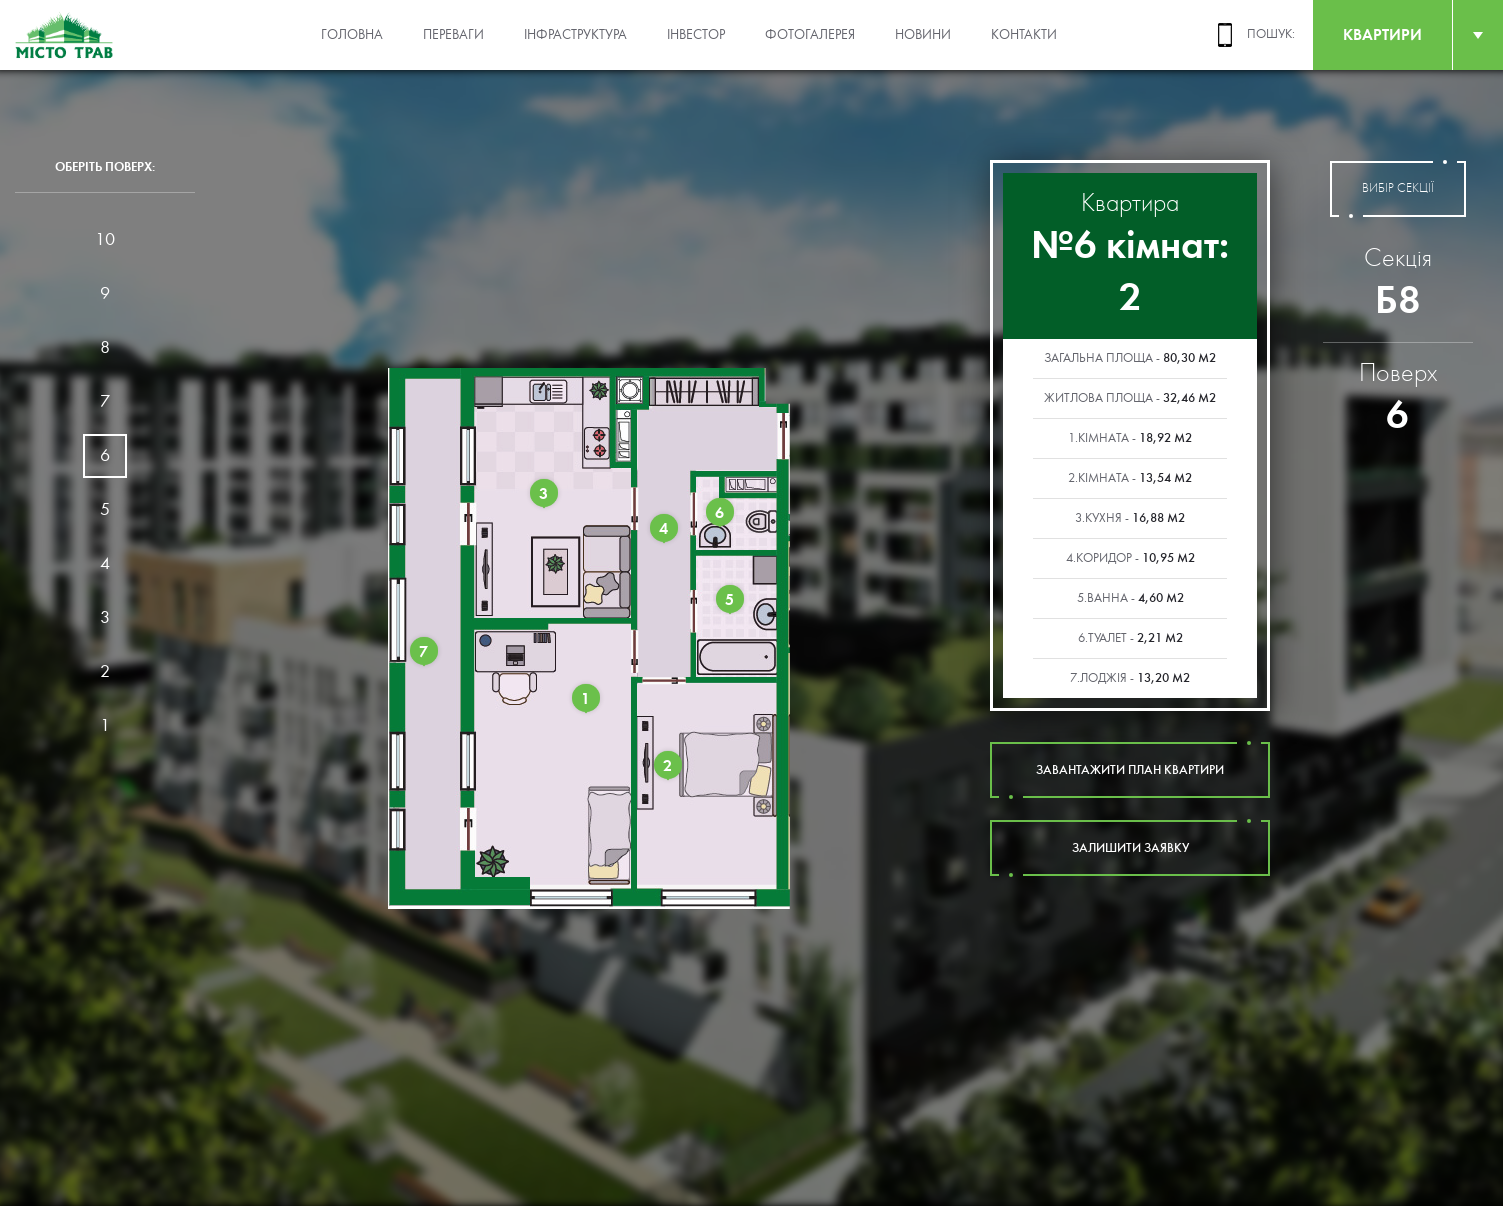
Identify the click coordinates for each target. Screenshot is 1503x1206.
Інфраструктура (575, 35)
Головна (352, 35)
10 (105, 239)
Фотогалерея (810, 35)
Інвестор (696, 35)
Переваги (453, 35)
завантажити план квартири (1130, 770)
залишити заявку (1130, 848)
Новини (923, 35)
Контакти (1024, 35)
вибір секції (1398, 189)
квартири (1382, 34)
